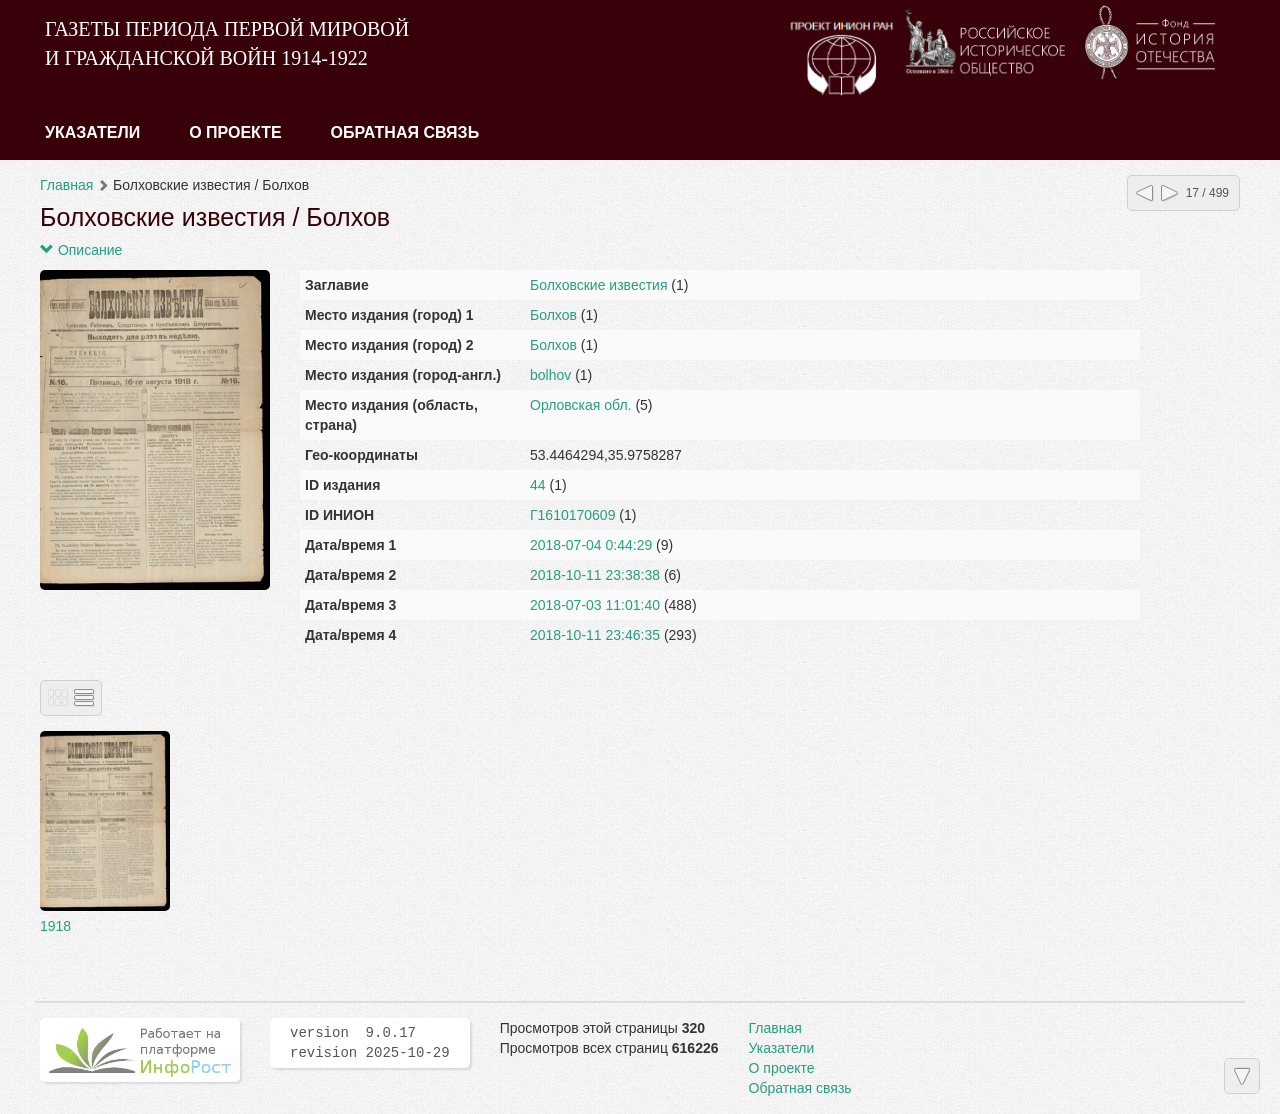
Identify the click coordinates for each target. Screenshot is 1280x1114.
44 (538, 485)
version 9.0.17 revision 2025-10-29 (370, 1043)
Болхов (553, 315)
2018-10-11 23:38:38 (595, 575)
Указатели (92, 132)
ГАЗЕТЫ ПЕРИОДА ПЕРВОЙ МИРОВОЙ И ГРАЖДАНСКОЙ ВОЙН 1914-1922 (227, 43)
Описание (81, 250)
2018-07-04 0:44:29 (591, 545)
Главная (66, 185)
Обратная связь (405, 132)
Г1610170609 (572, 515)
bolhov (550, 375)
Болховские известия (598, 285)
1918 (55, 926)
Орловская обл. (581, 405)
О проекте (235, 132)
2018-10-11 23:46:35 (595, 635)
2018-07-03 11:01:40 (595, 605)
